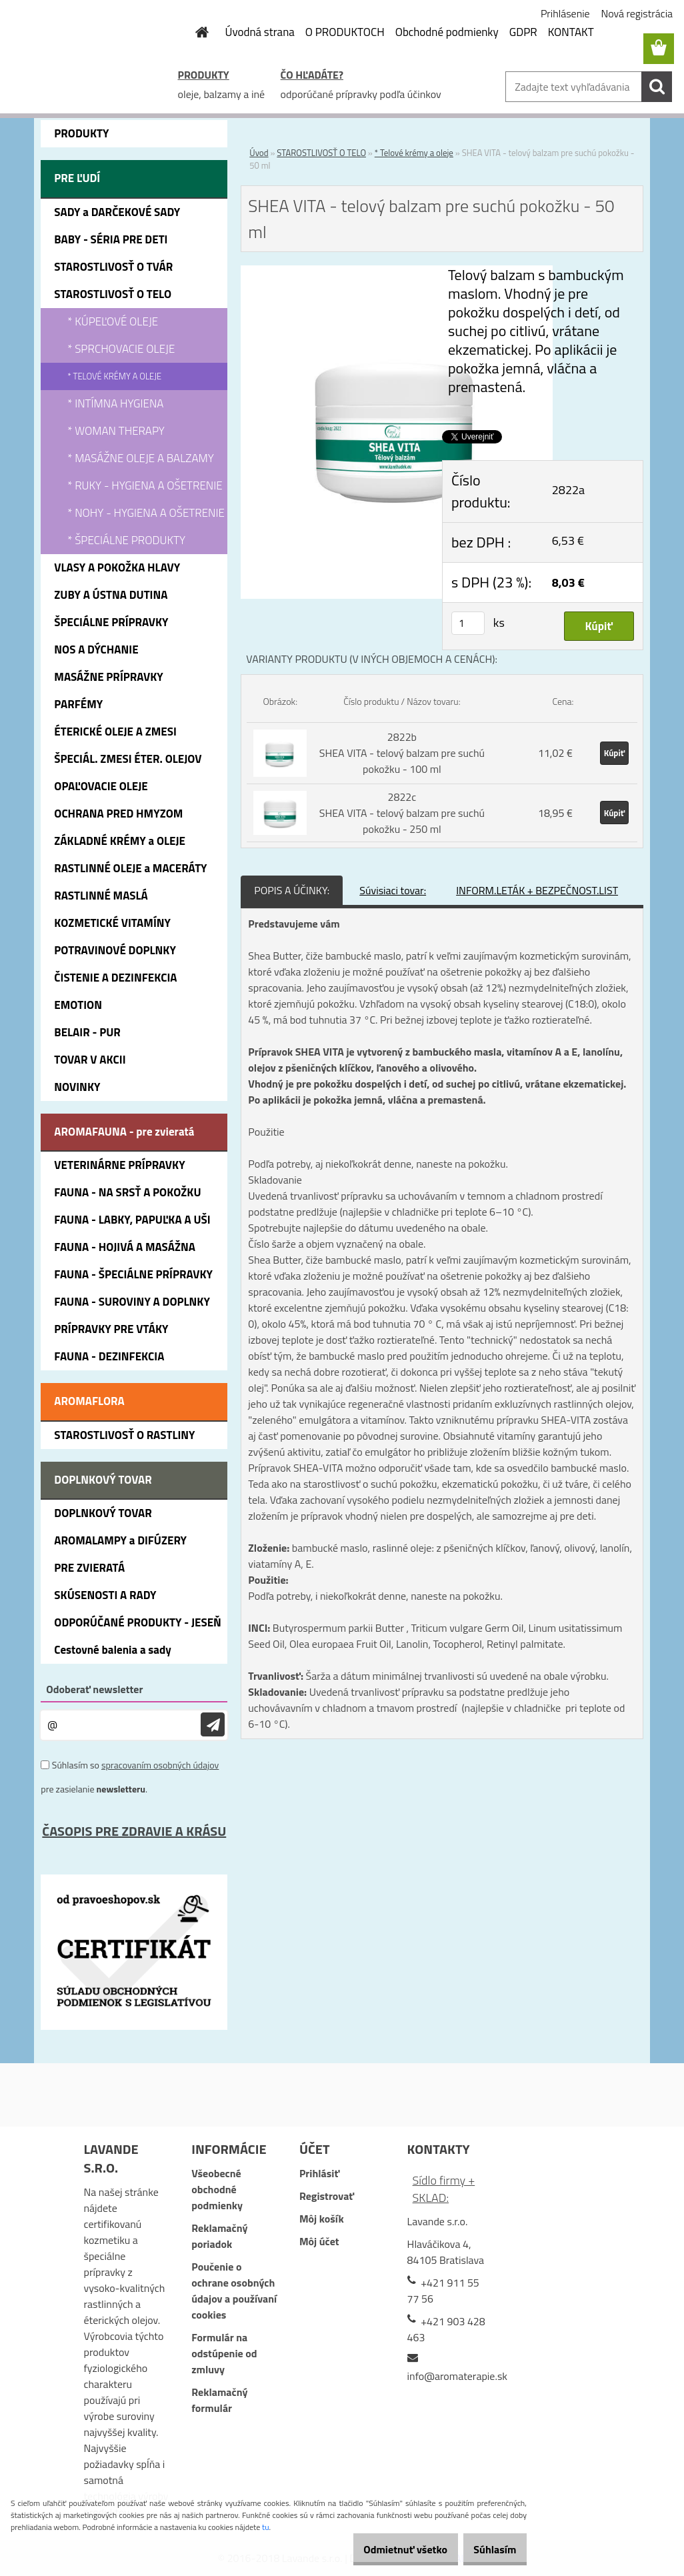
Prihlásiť (319, 2173)
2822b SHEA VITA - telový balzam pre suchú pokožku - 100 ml (402, 753)
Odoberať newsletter (94, 1689)
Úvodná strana (260, 32)
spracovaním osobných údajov (160, 1765)
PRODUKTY (203, 75)
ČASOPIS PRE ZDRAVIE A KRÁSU (134, 1830)
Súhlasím (488, 2549)
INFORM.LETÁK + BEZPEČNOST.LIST (537, 890)
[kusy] (468, 623)
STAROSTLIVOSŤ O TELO (321, 152)
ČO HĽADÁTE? (312, 75)
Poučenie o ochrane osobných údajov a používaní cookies (234, 2291)
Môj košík (321, 2219)
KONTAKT (571, 32)
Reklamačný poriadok (219, 2236)
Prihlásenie (565, 13)
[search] (656, 86)
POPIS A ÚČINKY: (291, 890)
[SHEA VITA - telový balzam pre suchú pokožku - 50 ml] (397, 273)
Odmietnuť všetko (387, 2549)
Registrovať (326, 2196)
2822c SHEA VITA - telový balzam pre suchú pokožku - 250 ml (402, 813)
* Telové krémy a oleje (414, 152)
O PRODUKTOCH (345, 32)
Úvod (258, 152)
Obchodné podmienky (447, 32)
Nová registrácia (637, 13)
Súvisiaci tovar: (392, 890)
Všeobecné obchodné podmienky (217, 2189)
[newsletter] (212, 1724)
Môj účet (319, 2241)
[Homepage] (194, 32)
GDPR (523, 32)
